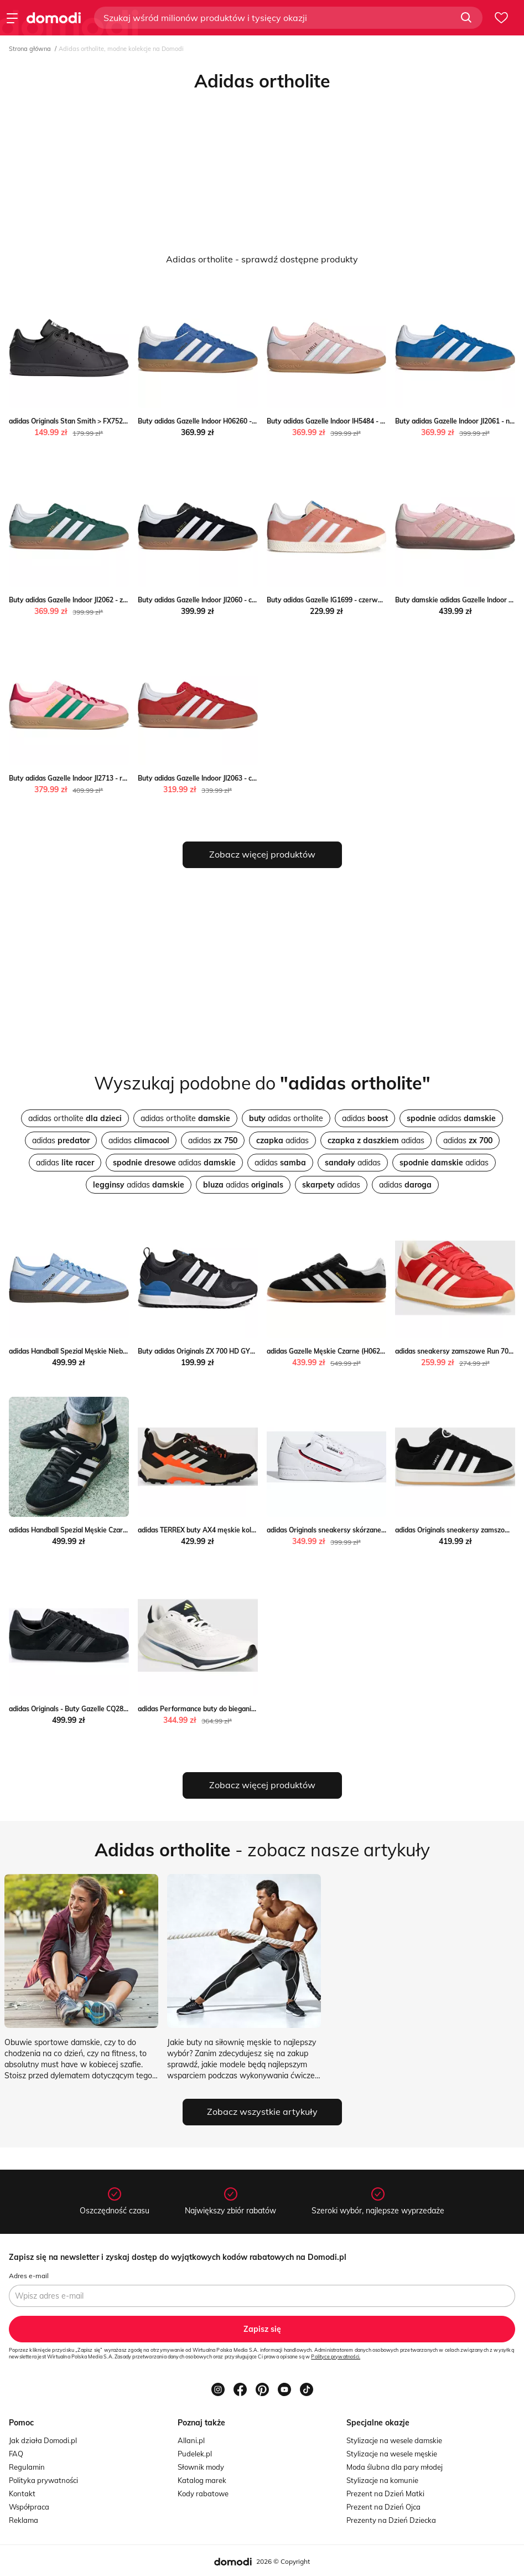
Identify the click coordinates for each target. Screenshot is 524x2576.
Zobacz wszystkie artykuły (262, 2111)
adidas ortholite (75, 1118)
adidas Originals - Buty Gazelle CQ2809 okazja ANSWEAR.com (107, 1709)
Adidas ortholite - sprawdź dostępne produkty (262, 259)
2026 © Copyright (283, 2561)
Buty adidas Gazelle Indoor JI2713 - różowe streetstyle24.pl (102, 778)
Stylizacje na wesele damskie (394, 2440)
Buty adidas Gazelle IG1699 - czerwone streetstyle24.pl (354, 600)
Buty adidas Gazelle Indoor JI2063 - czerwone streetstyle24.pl (234, 778)
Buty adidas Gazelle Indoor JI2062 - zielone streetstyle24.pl (101, 600)
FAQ (16, 2453)
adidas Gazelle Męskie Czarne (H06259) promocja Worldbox (360, 1351)
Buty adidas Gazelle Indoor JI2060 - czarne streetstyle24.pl (229, 600)
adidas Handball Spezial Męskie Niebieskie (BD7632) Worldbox (106, 1351)
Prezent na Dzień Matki (385, 2493)
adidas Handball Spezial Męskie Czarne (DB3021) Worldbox (101, 1530)
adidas (365, 1118)
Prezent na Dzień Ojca (383, 2506)
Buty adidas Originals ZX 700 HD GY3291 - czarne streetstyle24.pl (241, 1351)
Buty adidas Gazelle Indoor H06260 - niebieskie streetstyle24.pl (237, 421)
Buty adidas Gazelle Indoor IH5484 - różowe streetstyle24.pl (361, 421)
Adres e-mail (29, 2276)
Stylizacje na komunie (382, 2480)
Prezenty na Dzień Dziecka (391, 2520)
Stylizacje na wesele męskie (391, 2453)
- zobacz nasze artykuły (262, 1850)
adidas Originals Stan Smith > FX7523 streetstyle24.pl (93, 421)
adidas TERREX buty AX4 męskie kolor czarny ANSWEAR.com (235, 1530)
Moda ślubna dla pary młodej (394, 2467)
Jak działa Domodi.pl (43, 2440)
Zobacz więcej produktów (262, 854)
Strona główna (30, 49)
